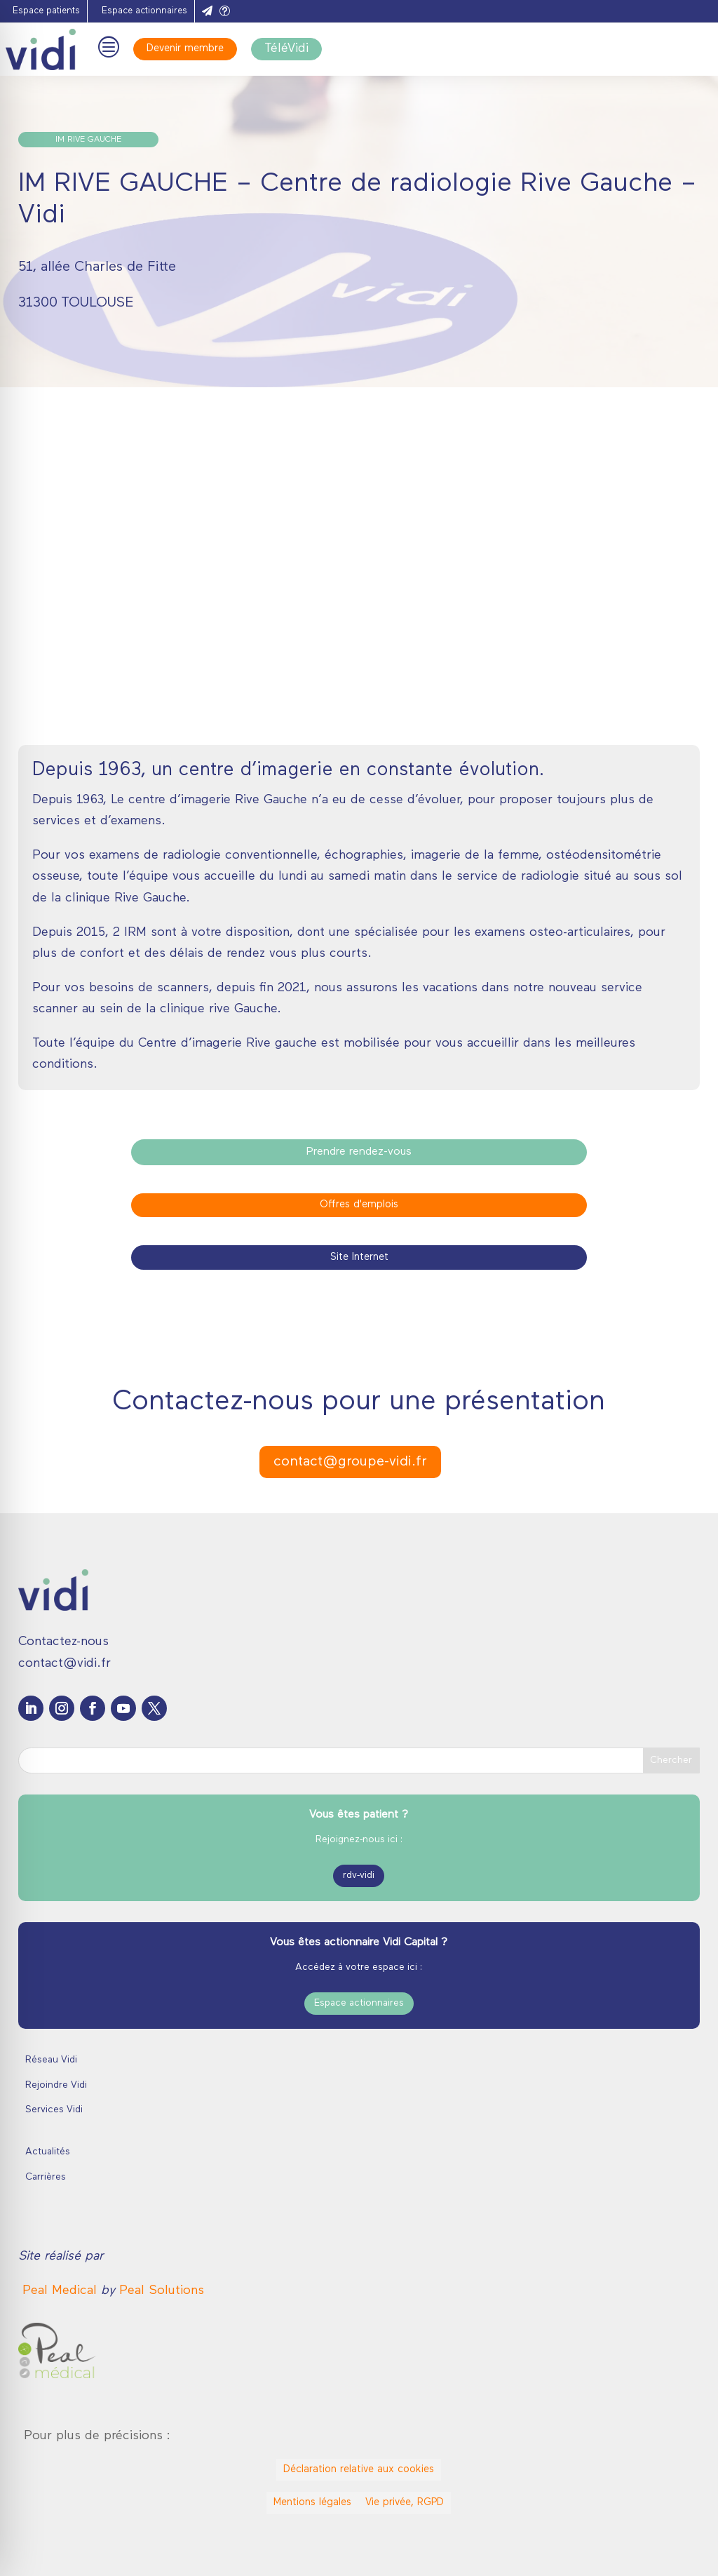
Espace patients (46, 10)
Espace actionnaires (144, 10)
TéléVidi (286, 48)
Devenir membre (185, 48)
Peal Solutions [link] (161, 2290)
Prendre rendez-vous (359, 1152)
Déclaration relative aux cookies (358, 2469)
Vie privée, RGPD (404, 2502)
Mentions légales (312, 2502)
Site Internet (359, 1257)
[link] (61, 2290)
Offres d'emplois (359, 1205)
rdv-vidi (358, 1875)
